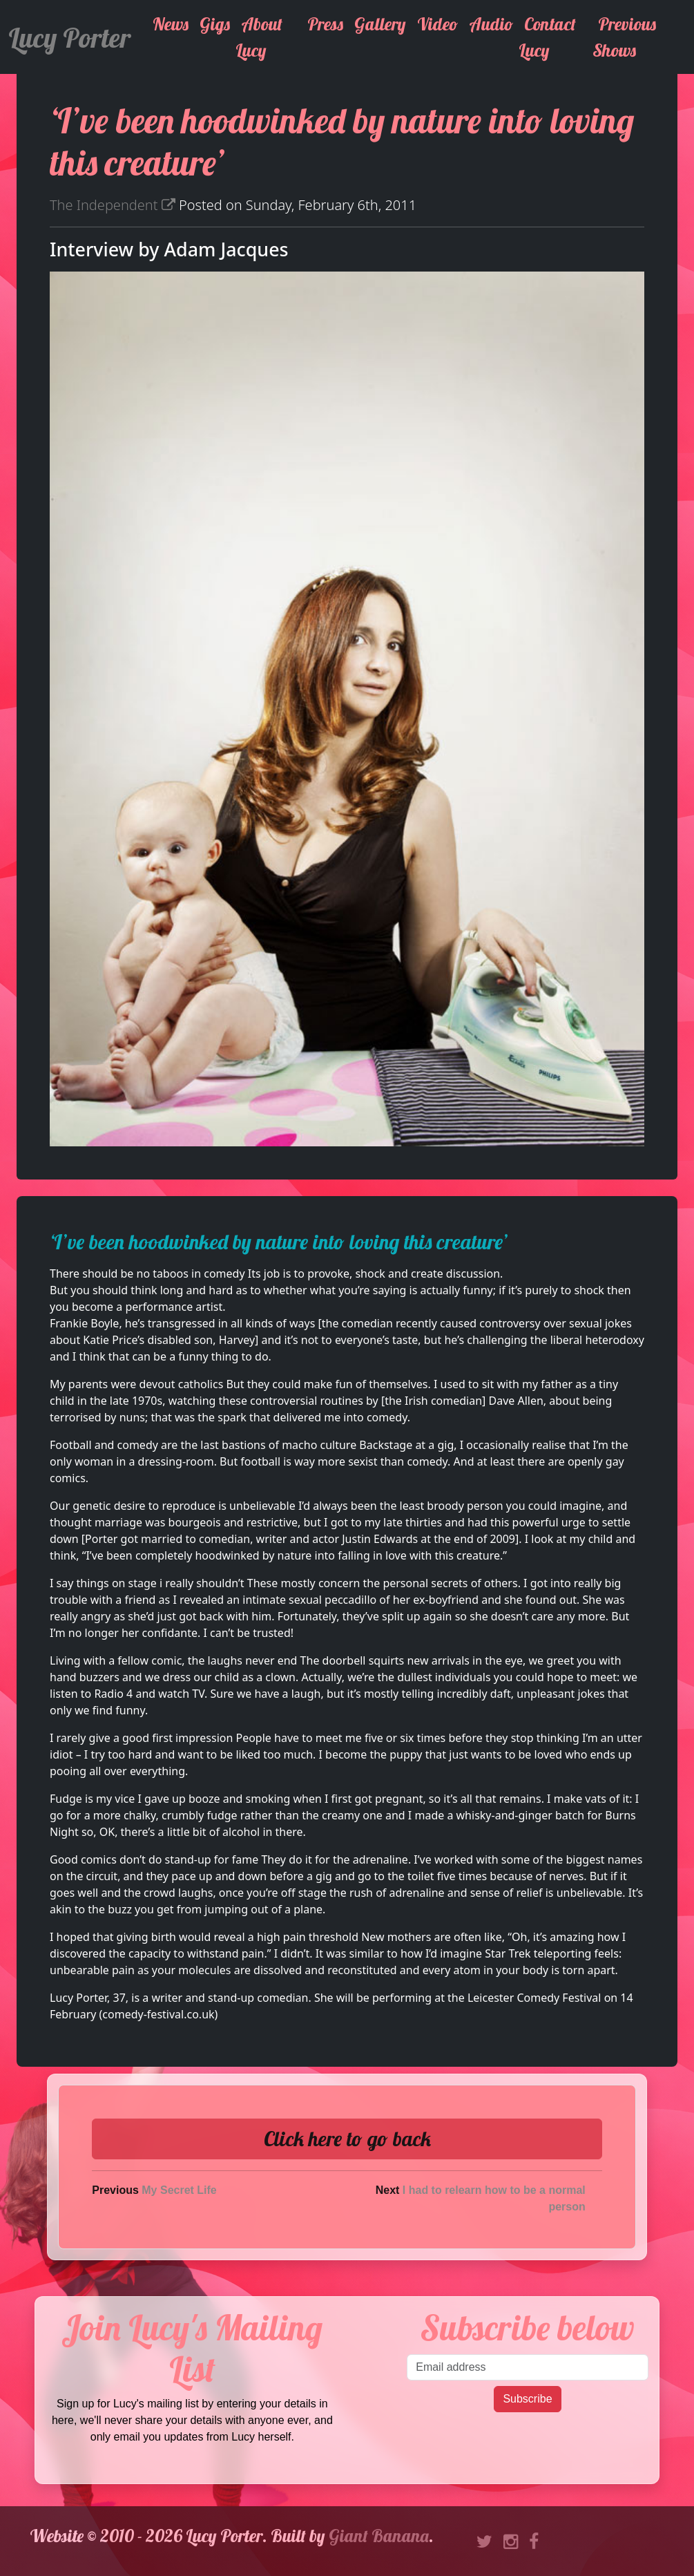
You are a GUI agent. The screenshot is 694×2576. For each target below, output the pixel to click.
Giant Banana (379, 2535)
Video (437, 24)
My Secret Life (179, 2190)
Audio (491, 24)
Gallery (380, 24)
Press (325, 24)
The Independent (112, 205)
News (171, 24)
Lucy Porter (69, 37)
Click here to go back (347, 2138)
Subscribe (527, 2399)
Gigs (215, 24)
